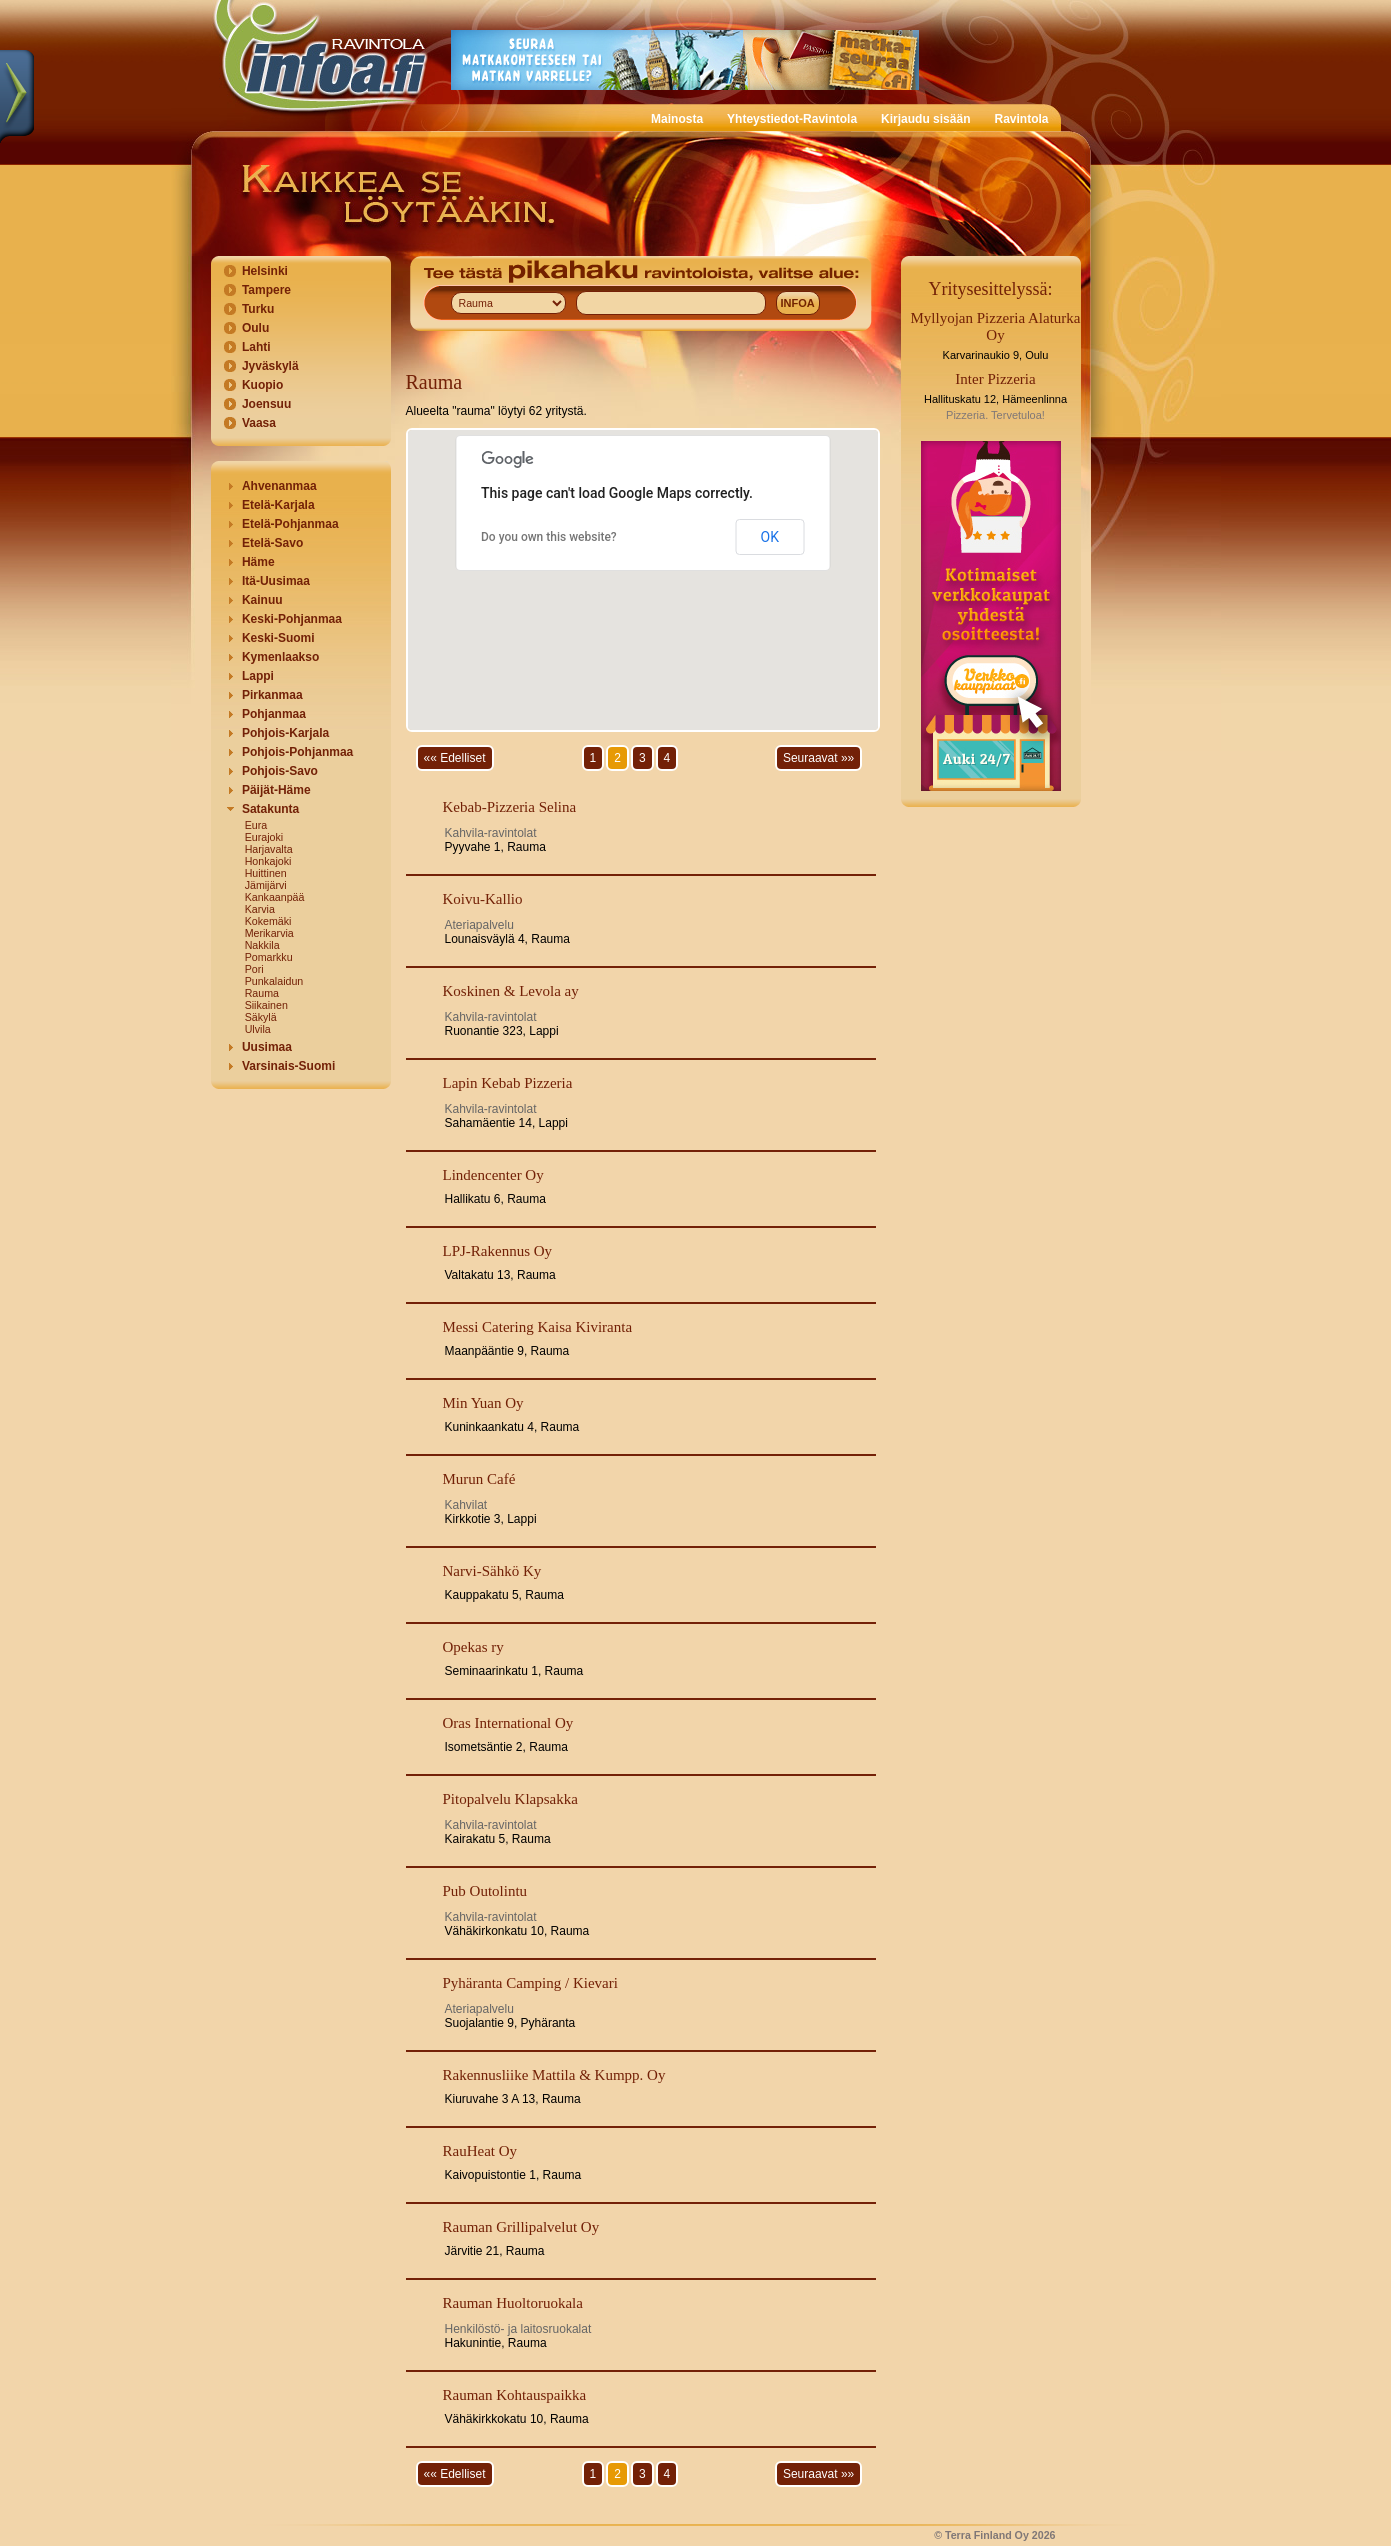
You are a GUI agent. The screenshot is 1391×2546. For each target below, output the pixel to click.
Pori (254, 969)
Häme (258, 562)
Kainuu (262, 600)
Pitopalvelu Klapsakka (510, 1799)
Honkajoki (268, 861)
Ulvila (258, 1029)
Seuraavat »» (818, 758)
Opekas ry (473, 1647)
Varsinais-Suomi (288, 1066)
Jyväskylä (270, 366)
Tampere (266, 290)
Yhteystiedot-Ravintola (792, 119)
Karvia (260, 909)
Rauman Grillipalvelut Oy (521, 2227)
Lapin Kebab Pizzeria (508, 1083)
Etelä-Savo (272, 543)
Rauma (262, 993)
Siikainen (266, 1005)
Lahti (256, 347)
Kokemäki (268, 921)
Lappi (258, 676)
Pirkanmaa (272, 695)
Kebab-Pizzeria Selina (510, 807)
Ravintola (1021, 119)
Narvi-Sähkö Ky (492, 1571)
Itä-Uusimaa (276, 581)
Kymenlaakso (280, 657)
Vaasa (259, 423)
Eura (256, 825)
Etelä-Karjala (278, 505)
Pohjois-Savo (280, 771)
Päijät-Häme (276, 790)
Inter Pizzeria (995, 379)
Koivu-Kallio (483, 899)
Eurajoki (264, 837)
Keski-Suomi (278, 638)
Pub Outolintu (485, 1891)
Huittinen (266, 873)
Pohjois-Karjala (285, 733)
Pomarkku (269, 957)
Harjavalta (269, 849)
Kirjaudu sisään (925, 119)
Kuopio (262, 385)
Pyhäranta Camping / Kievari (530, 1983)
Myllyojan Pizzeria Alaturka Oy (996, 326)
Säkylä (261, 1017)
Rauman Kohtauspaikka (515, 2395)
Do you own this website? (549, 537)
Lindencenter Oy (493, 1175)
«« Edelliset (455, 758)
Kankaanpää (275, 897)
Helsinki (265, 271)
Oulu (255, 328)
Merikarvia (269, 933)
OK (770, 537)
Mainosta (677, 119)
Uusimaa (267, 1047)
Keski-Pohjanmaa (292, 619)
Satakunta (270, 809)
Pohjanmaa (274, 714)
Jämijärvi (266, 885)
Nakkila (262, 945)
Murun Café (479, 1479)
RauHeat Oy (480, 2151)
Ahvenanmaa (279, 486)
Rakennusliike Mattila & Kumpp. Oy (554, 2075)
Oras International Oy (508, 1723)
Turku (258, 309)
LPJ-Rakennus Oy (498, 1251)
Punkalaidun (274, 981)
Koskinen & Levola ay (511, 991)
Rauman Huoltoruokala (513, 2303)
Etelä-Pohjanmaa (290, 524)
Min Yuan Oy (483, 1403)
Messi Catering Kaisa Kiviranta (538, 1327)
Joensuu (266, 404)
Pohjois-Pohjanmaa (297, 752)
